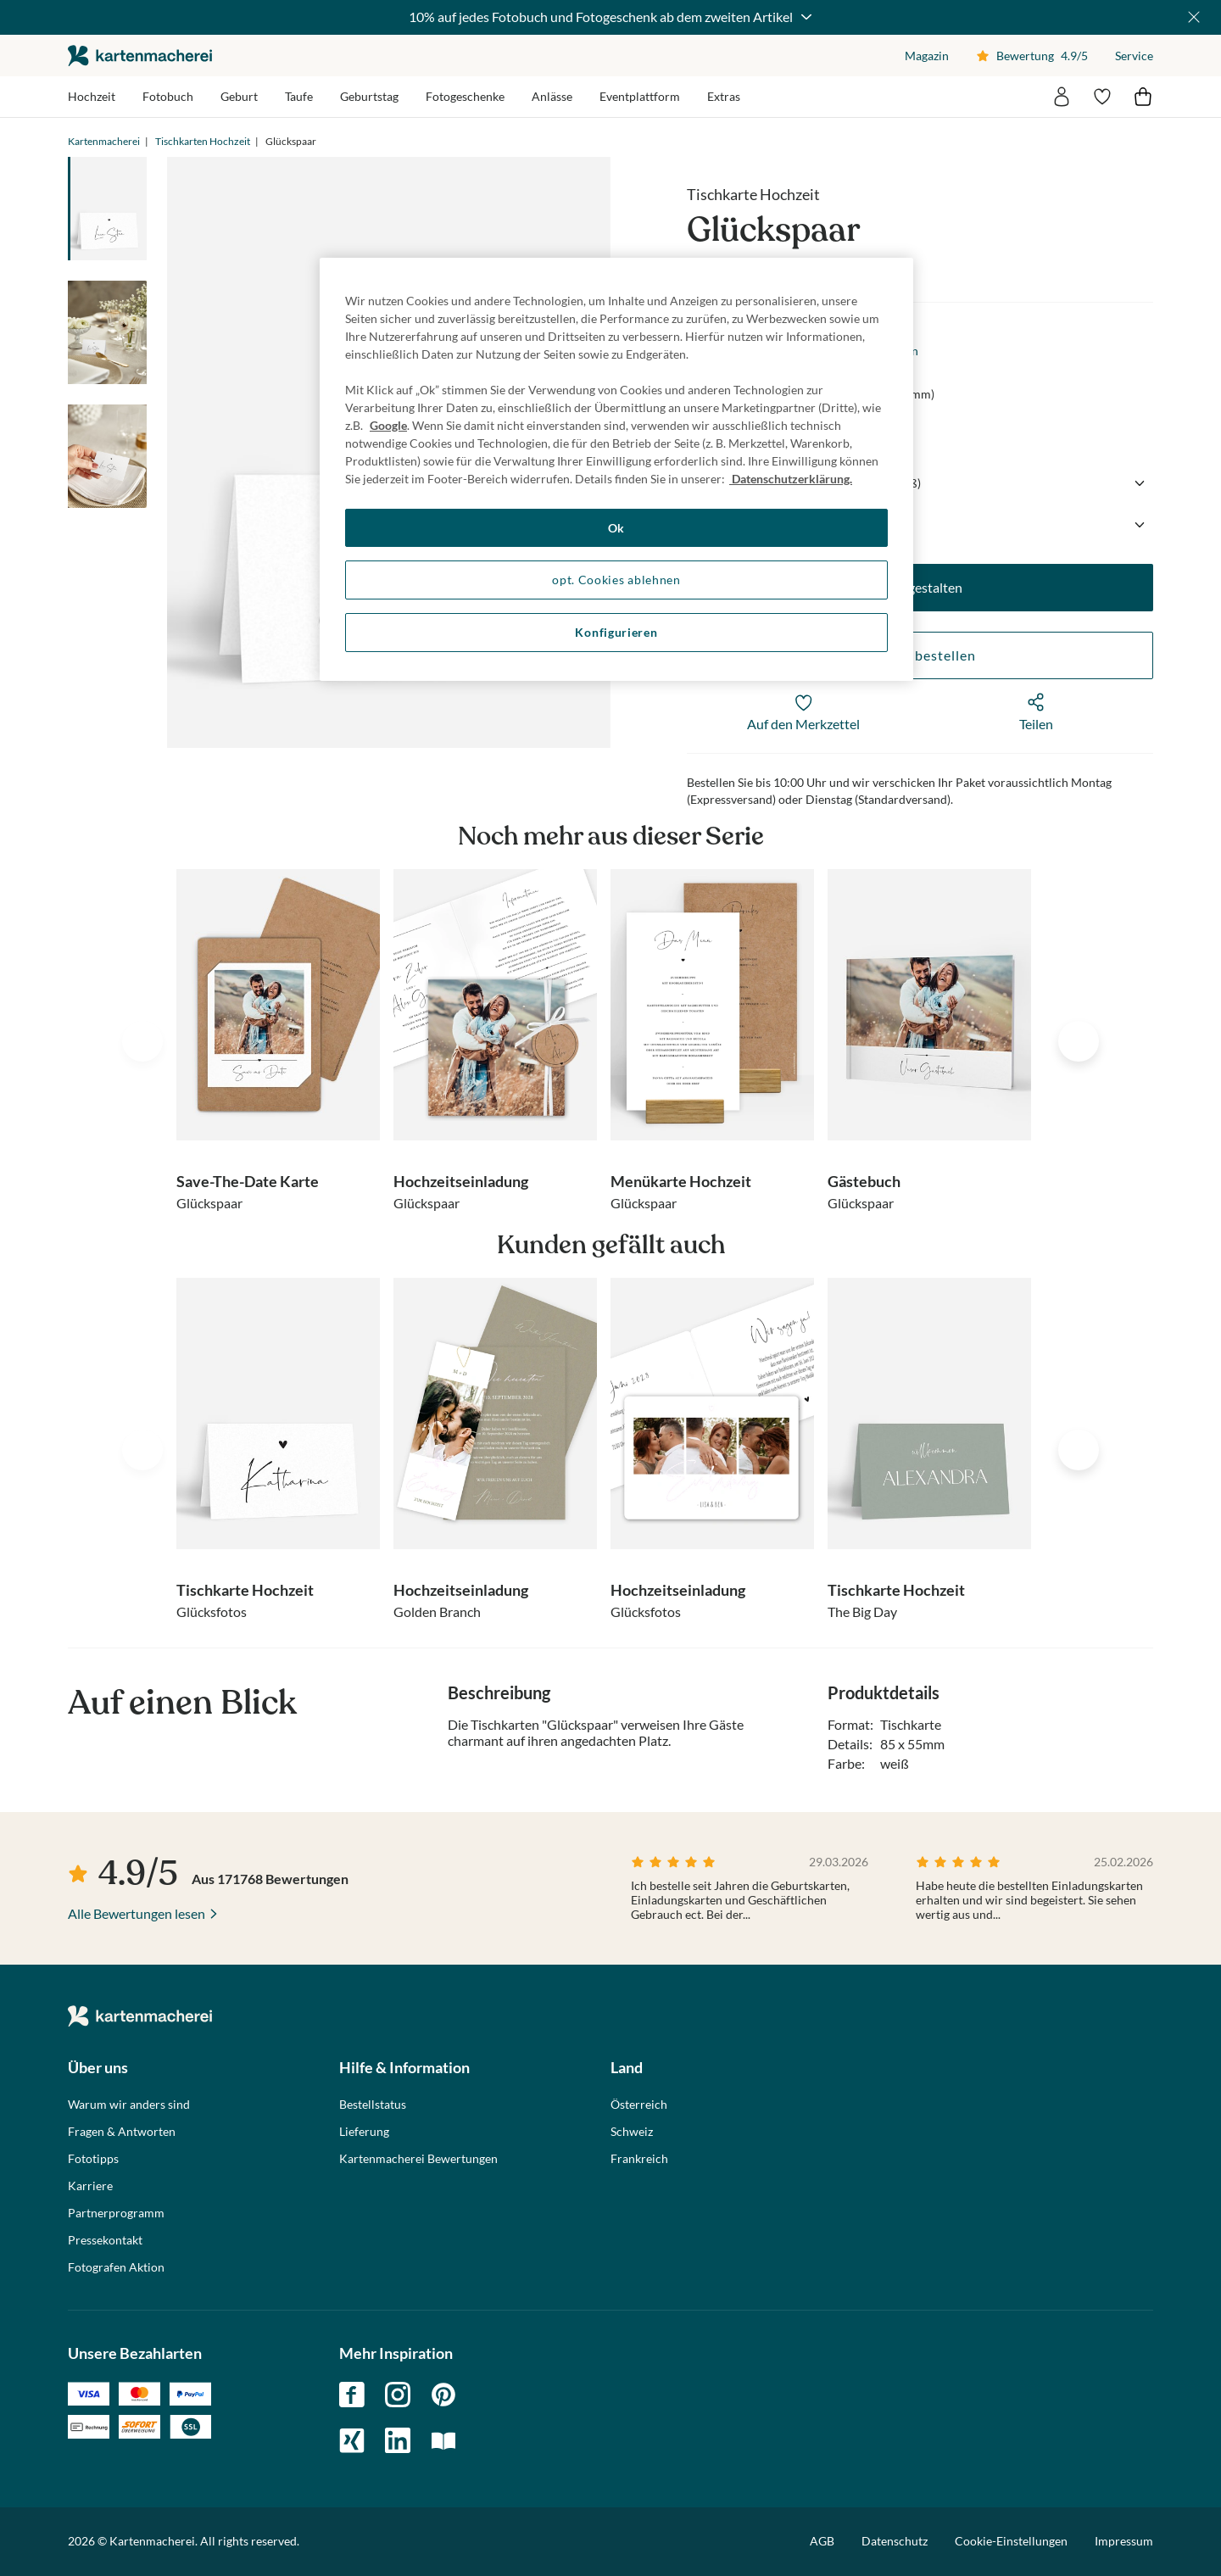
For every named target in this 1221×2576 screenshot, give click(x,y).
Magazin (927, 55)
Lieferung (364, 2131)
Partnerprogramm (116, 2213)
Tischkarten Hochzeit (202, 141)
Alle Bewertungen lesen (136, 1913)
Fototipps (93, 2159)
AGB (822, 2541)
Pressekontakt (105, 2240)
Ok (616, 528)
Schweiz (631, 2131)
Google (388, 425)
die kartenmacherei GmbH (140, 55)
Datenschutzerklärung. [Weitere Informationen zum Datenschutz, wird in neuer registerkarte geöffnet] (790, 478)
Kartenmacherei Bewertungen (418, 2159)
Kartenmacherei (104, 141)
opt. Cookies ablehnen (616, 579)
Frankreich (639, 2159)
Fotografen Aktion (116, 2267)
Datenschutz (894, 2541)
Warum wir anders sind (129, 2104)
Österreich (638, 2104)
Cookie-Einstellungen (1011, 2541)
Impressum (1124, 2541)
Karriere (90, 2186)
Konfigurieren (616, 632)
